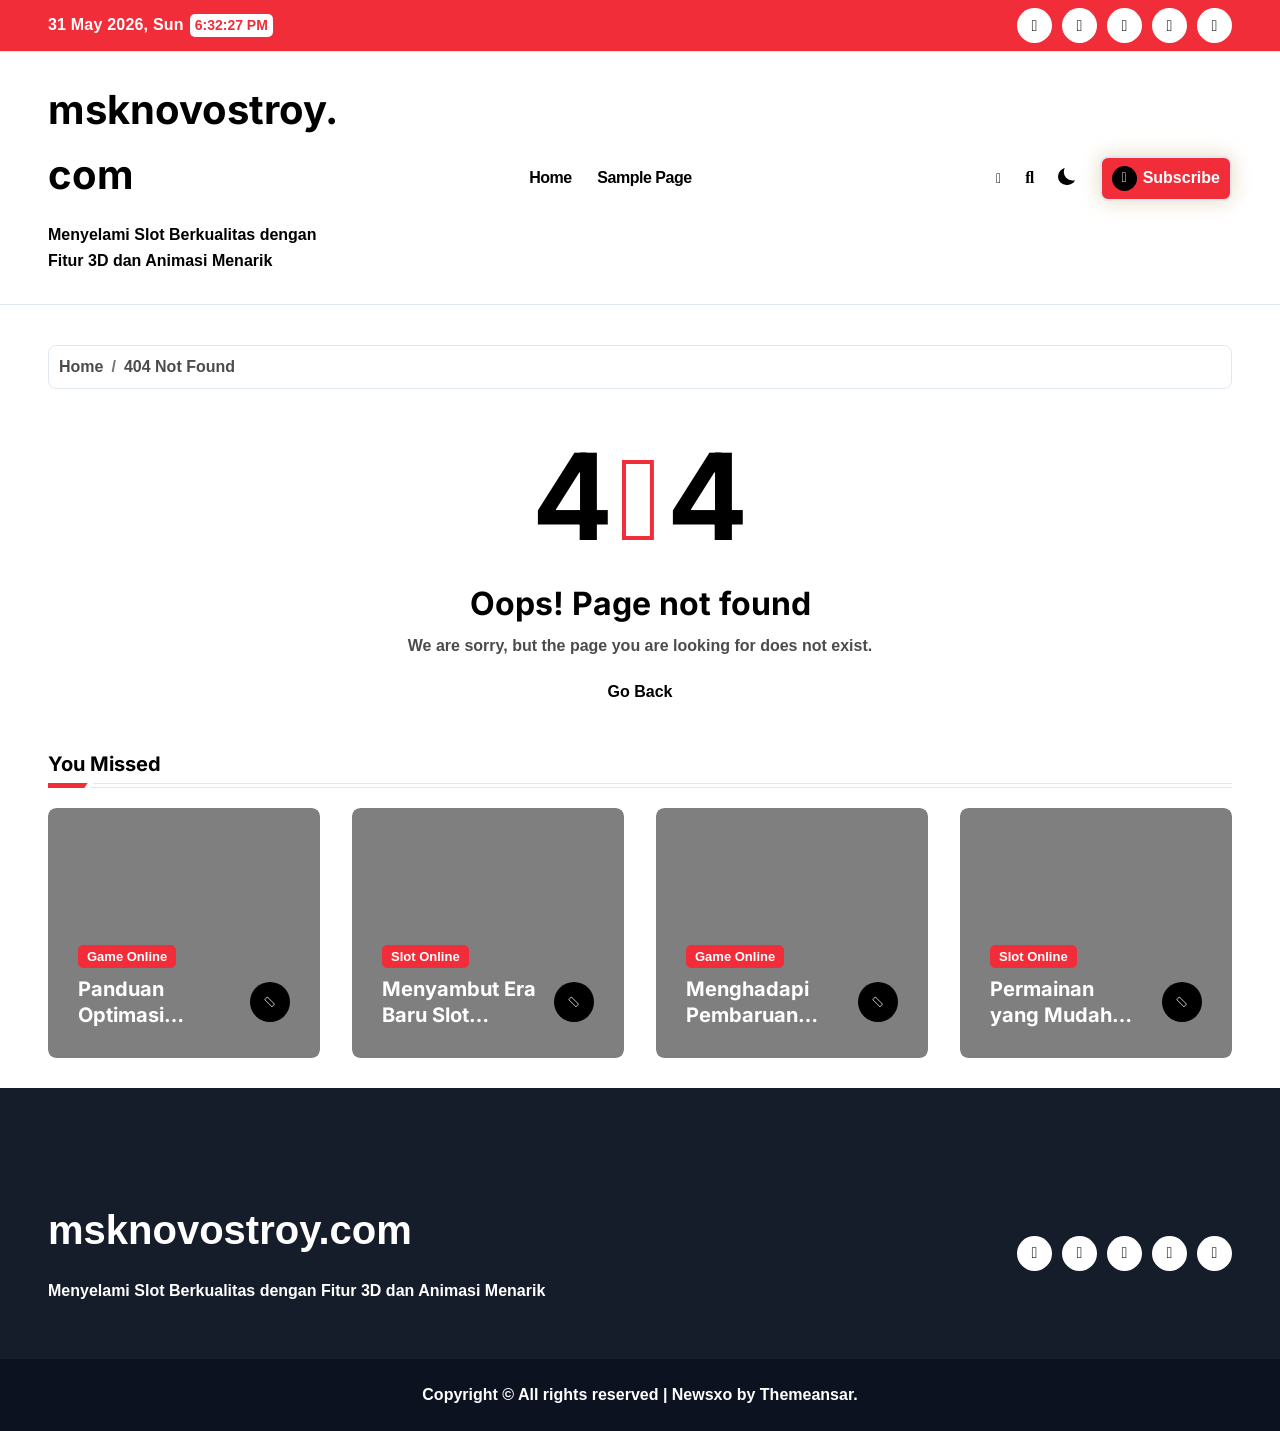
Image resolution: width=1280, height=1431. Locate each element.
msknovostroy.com (230, 1230)
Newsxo (702, 1394)
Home (550, 177)
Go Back (640, 691)
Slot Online (425, 956)
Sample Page (644, 177)
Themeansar (806, 1394)
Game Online (127, 956)
